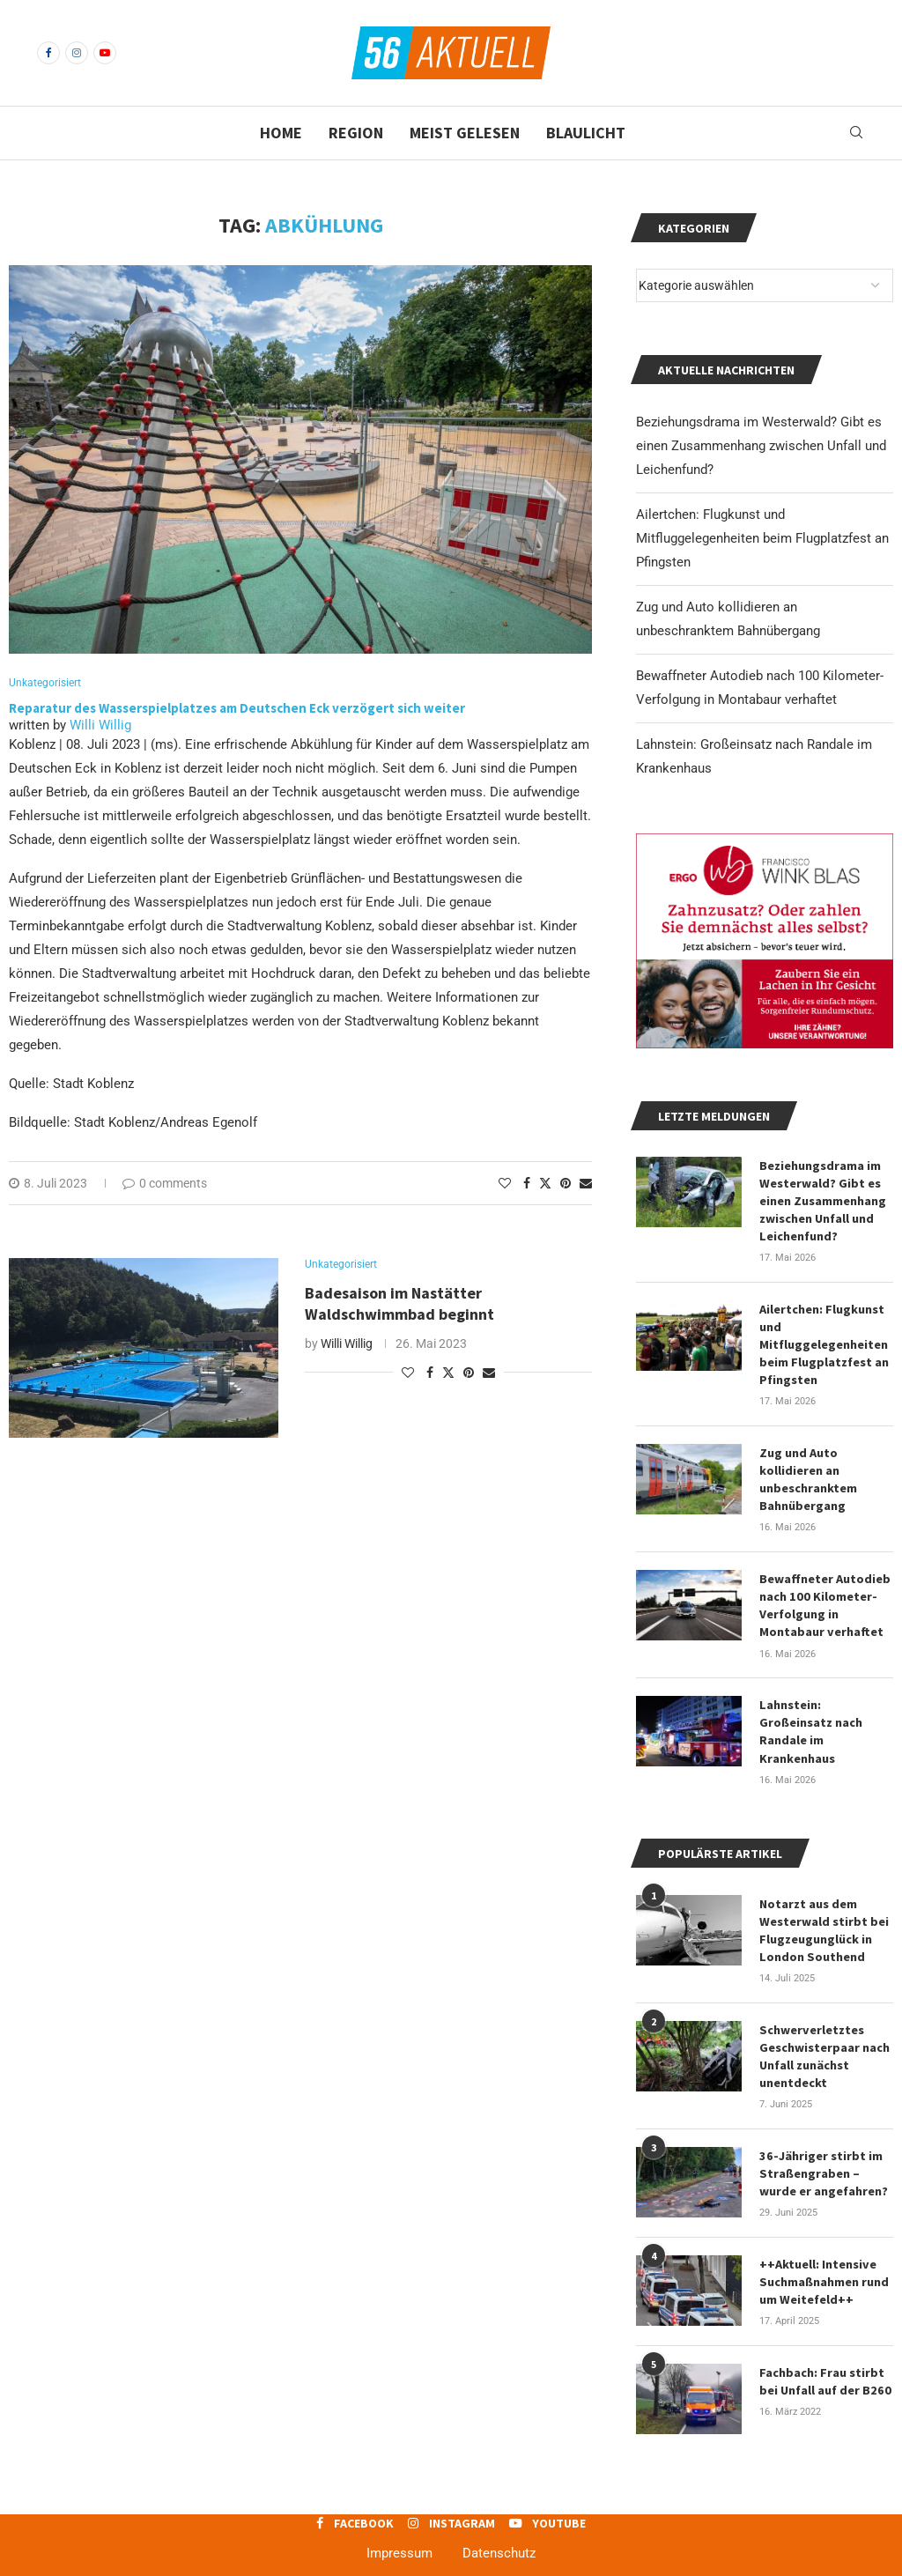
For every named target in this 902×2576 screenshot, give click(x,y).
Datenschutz (499, 2537)
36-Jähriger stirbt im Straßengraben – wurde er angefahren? (823, 2159)
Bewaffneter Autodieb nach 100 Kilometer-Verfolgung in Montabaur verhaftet (825, 1598)
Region (356, 132)
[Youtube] (104, 52)
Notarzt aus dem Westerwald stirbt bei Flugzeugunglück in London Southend (823, 1919)
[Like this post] (505, 1184)
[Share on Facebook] (526, 1184)
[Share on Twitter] (545, 1183)
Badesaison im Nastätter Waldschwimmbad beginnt (401, 1305)
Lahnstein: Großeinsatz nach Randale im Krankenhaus (810, 1723)
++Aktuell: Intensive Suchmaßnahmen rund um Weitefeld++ (823, 2266)
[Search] (856, 133)
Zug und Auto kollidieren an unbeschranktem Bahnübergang (808, 1473)
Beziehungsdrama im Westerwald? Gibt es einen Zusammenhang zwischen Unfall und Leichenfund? (761, 445)
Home (281, 132)
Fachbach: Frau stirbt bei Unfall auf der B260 (824, 2364)
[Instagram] (76, 52)
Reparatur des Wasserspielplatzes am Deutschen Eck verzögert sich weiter (237, 708)
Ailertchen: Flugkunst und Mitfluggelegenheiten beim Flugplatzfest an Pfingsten (762, 538)
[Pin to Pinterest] (565, 1184)
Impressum (399, 2537)
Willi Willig (100, 726)
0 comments (164, 1184)
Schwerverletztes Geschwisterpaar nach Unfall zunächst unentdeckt (824, 2043)
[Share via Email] (586, 1184)
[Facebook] (48, 52)
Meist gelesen (465, 132)
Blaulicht (585, 132)
